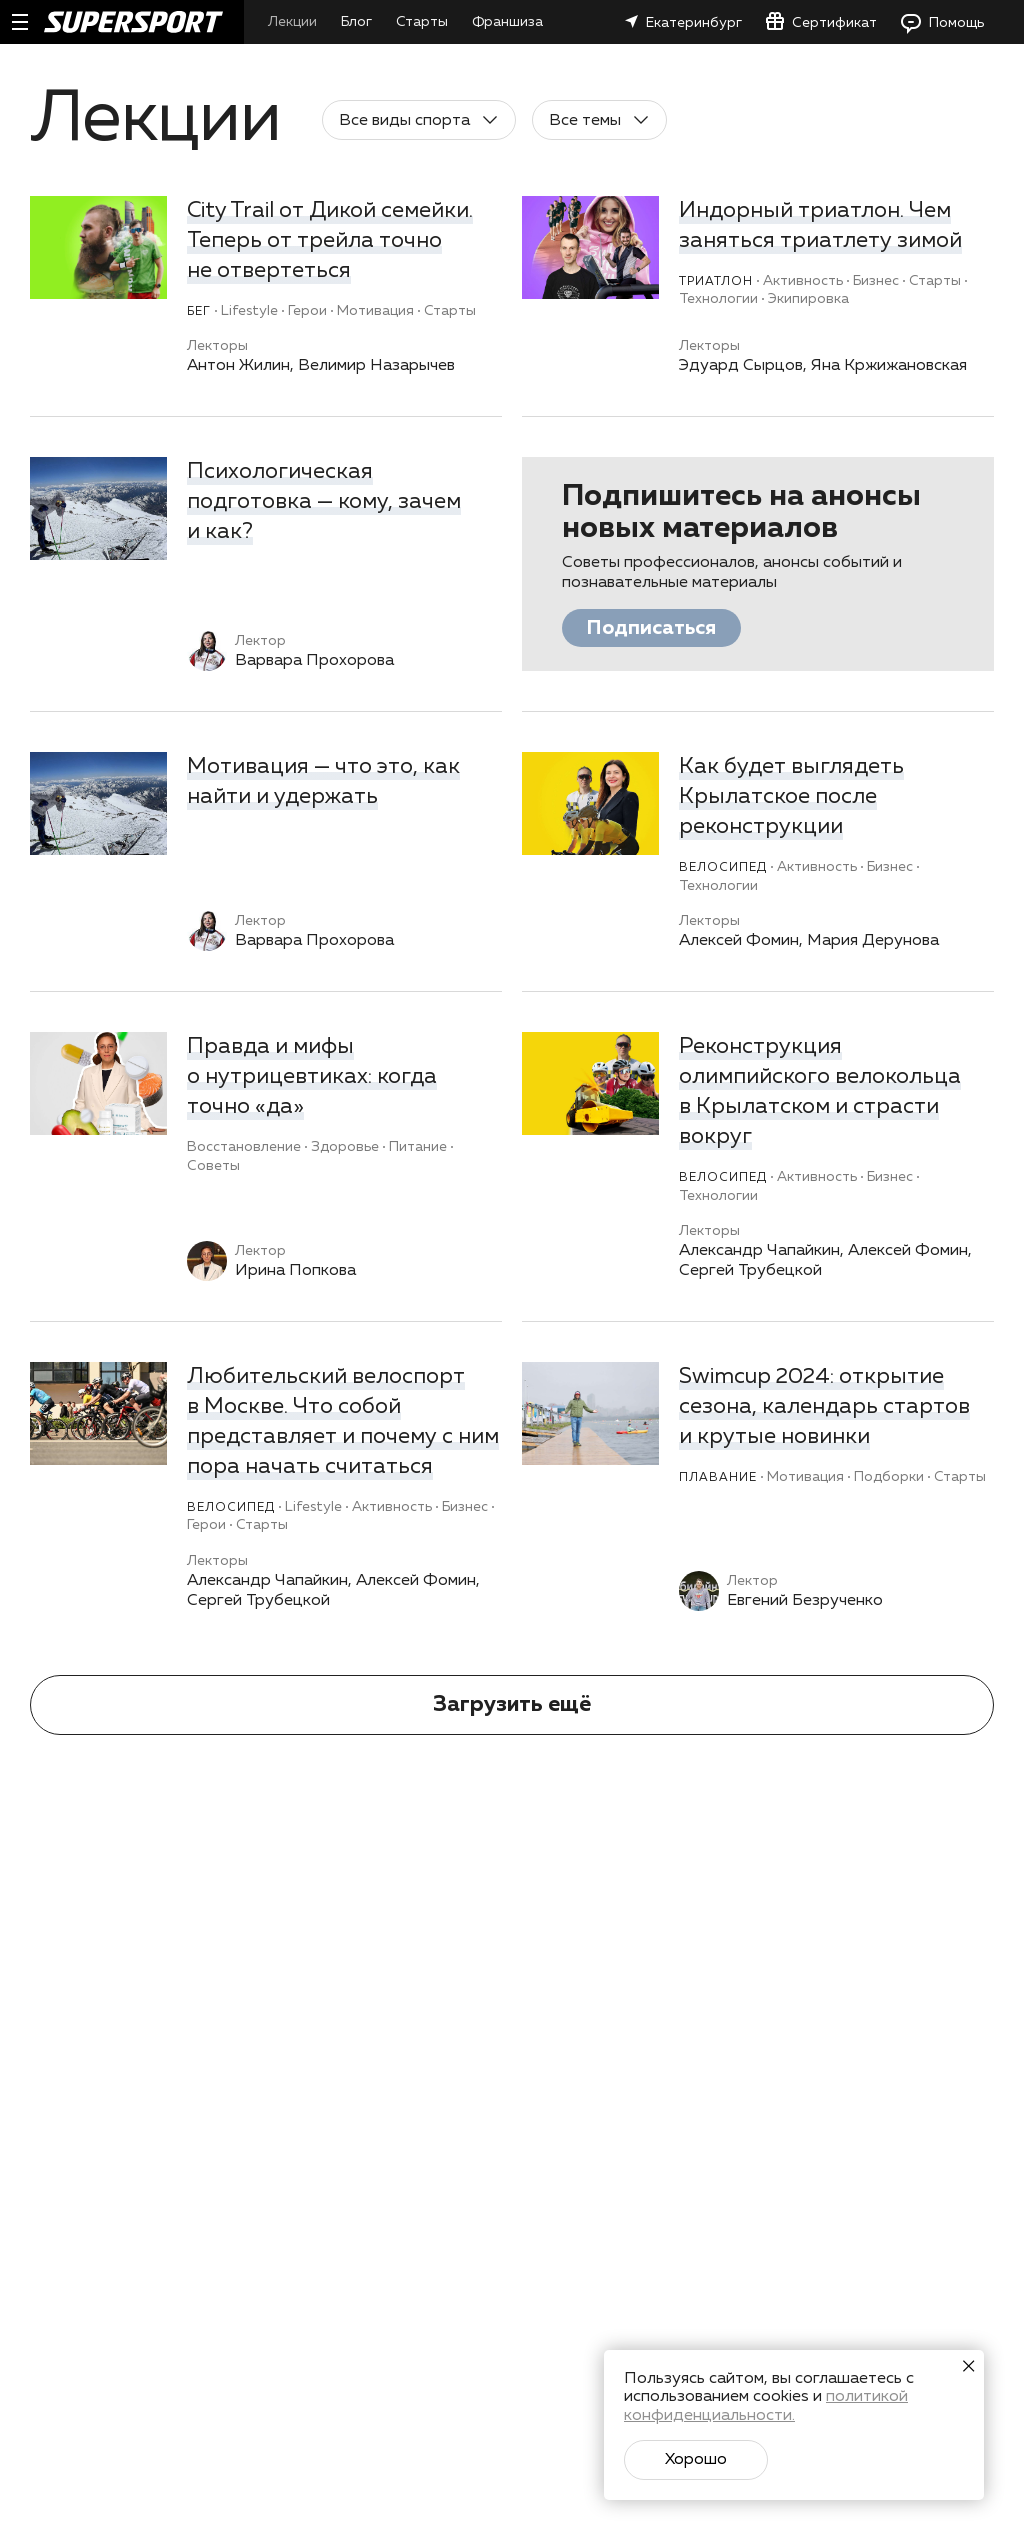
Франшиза (507, 22)
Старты (422, 22)
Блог (356, 22)
